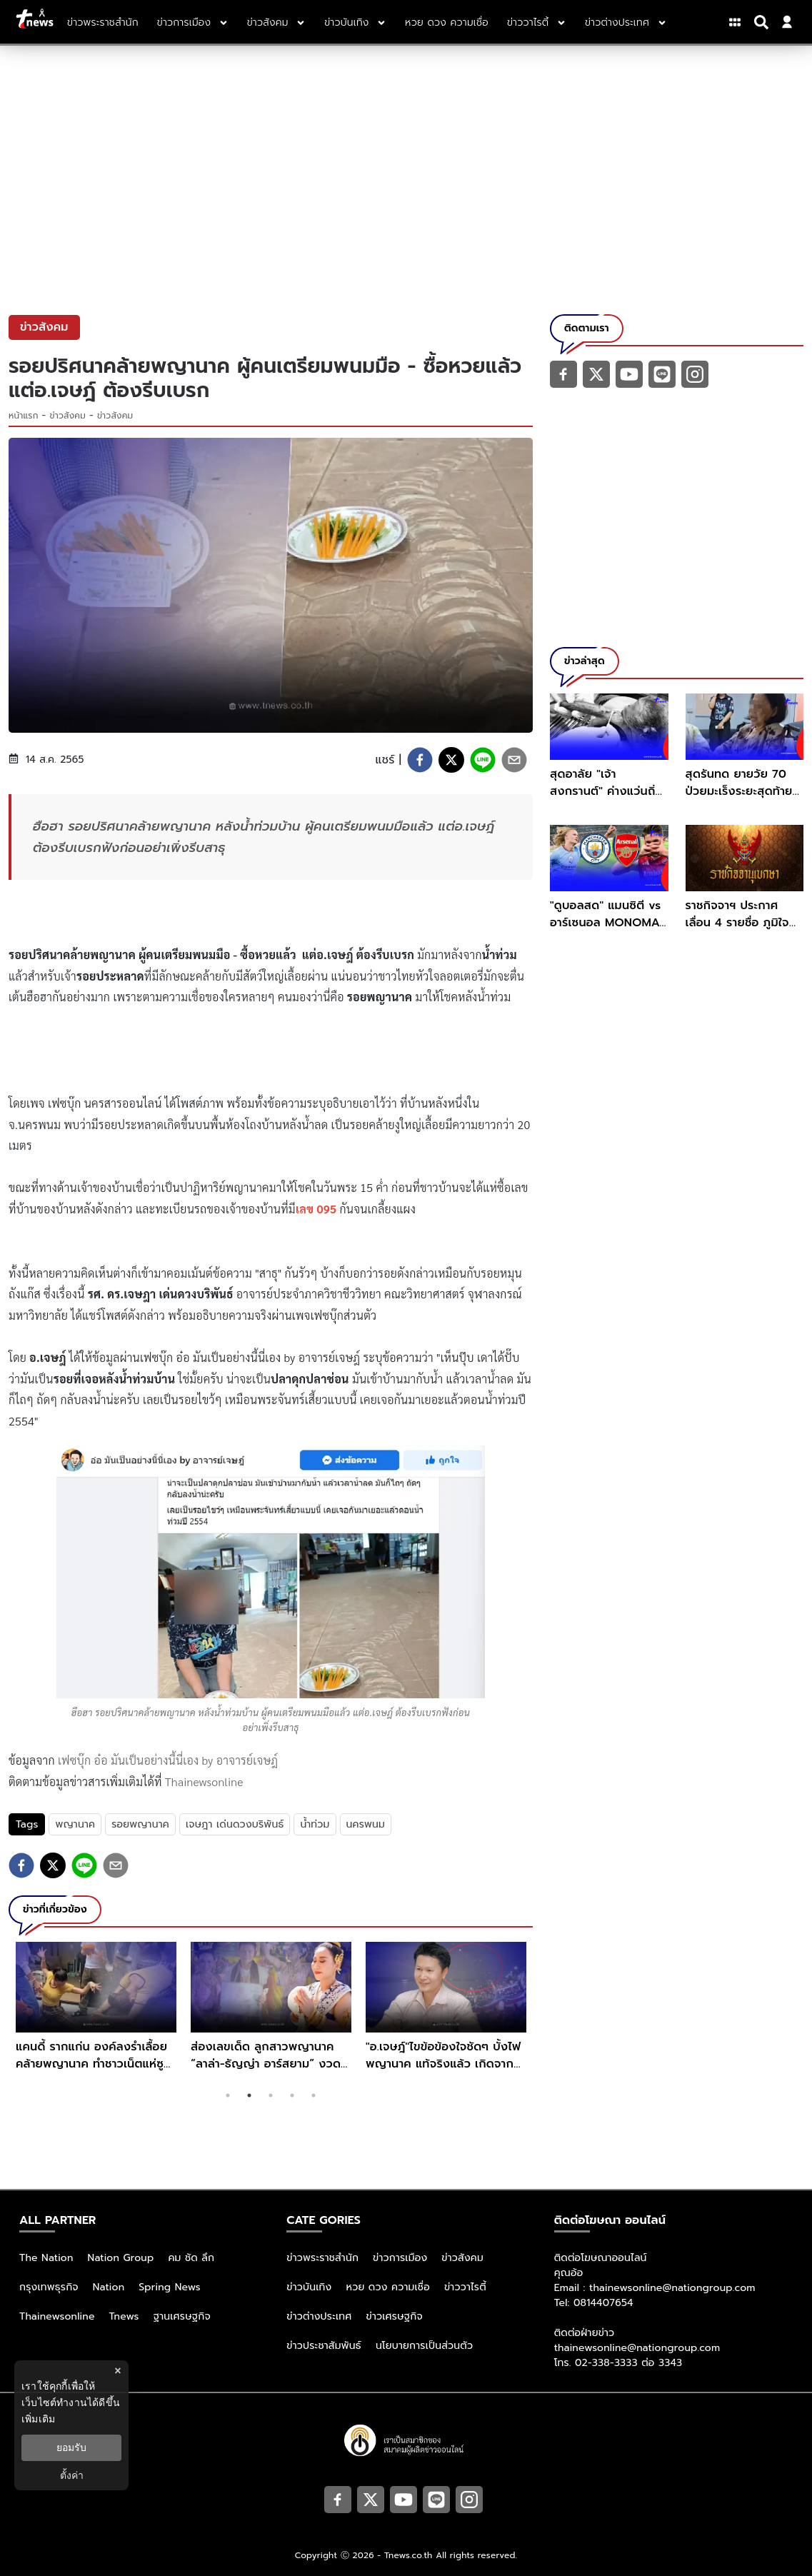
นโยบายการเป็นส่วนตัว (424, 2345)
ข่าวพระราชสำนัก (322, 2257)
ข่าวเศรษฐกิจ (394, 2316)
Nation (108, 2287)
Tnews (124, 2316)
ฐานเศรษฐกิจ (182, 2316)
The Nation (46, 2257)
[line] (483, 760)
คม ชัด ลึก (191, 2257)
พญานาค (75, 1824)
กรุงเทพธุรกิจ (49, 2287)
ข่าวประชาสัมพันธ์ (323, 2345)
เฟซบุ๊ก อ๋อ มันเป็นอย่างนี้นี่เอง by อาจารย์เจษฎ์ (168, 1760)
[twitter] (451, 760)
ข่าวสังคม (68, 415)
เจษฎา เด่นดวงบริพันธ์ (235, 1824)
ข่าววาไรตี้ (465, 2287)
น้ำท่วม (314, 1824)
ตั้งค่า (72, 2475)
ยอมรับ (71, 2447)
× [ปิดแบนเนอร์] (117, 2371)
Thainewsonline (204, 1781)
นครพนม (366, 1824)
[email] (514, 760)
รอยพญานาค (140, 1824)
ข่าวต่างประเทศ (318, 2316)
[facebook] (420, 760)
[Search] (763, 22)
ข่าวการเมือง (400, 2257)
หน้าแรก (24, 415)
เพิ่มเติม (38, 2419)
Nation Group (121, 2257)
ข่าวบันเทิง (308, 2287)
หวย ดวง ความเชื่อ (388, 2287)
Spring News (170, 2287)
